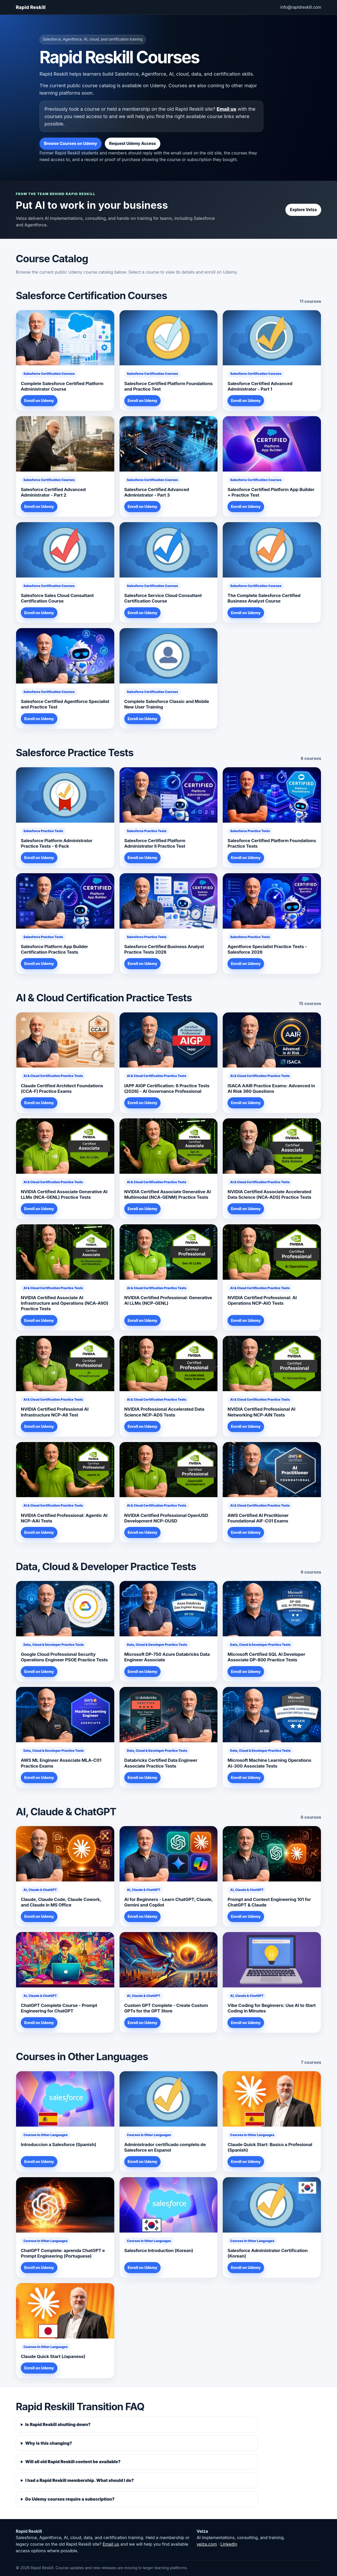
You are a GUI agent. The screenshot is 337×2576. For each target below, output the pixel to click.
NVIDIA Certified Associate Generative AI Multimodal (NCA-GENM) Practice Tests (167, 1194)
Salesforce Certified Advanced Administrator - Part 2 (53, 492)
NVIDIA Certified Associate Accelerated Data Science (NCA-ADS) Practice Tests (269, 1194)
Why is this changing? (48, 2443)
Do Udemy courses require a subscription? (70, 2499)
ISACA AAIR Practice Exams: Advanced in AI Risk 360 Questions (271, 1088)
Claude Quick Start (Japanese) (53, 2356)
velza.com (207, 2544)
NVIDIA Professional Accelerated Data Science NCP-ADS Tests (164, 1411)
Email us (226, 109)
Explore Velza (303, 209)
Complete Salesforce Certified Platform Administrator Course (62, 386)
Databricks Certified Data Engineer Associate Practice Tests (160, 1763)
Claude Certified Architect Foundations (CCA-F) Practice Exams (62, 1088)
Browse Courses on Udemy (70, 143)
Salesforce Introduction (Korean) (158, 2250)
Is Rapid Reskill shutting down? (58, 2424)
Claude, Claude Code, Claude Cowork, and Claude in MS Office (61, 1902)
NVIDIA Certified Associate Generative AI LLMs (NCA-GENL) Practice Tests (64, 1194)
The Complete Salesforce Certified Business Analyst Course (263, 598)
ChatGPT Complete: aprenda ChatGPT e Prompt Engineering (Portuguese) (63, 2253)
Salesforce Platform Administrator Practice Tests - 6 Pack (56, 843)
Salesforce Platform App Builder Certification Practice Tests (54, 949)
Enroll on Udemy (39, 400)
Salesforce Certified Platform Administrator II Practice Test (154, 843)
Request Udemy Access (132, 143)
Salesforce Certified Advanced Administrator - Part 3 (156, 492)
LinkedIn (228, 2544)
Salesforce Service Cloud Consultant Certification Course (163, 598)
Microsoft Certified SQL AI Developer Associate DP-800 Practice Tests (266, 1657)
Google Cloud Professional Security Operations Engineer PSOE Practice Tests (64, 1657)
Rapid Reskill (31, 7)
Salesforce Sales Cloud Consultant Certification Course (57, 598)
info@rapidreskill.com (300, 7)
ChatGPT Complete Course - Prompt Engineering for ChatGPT (59, 2008)
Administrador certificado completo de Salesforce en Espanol (165, 2147)
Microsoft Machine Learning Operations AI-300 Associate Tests (269, 1763)
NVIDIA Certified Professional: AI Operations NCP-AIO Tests (262, 1300)
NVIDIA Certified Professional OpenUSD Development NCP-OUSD (166, 1518)
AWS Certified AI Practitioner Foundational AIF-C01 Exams (258, 1518)
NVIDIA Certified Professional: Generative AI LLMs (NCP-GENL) (168, 1300)
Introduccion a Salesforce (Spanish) (58, 2144)
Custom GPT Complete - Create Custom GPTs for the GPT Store (166, 2008)
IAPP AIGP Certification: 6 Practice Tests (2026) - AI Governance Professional (167, 1088)
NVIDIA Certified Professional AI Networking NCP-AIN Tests (261, 1411)
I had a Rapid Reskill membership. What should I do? (79, 2480)
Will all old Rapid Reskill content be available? (73, 2461)
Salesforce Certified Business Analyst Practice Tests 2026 (164, 949)
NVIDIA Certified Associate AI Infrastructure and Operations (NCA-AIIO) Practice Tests (64, 1303)
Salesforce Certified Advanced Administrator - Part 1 (259, 386)
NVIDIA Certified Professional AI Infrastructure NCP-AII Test (54, 1411)
